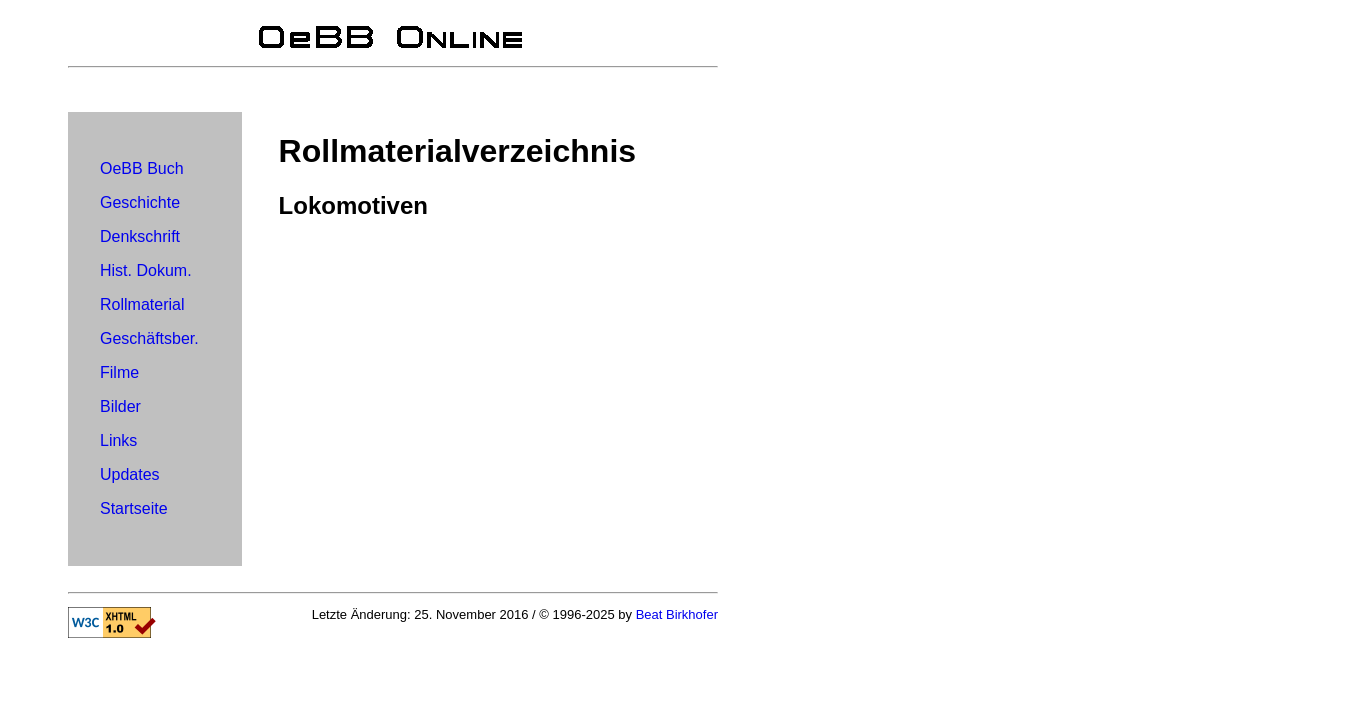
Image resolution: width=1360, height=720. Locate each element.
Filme (119, 372)
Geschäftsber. (149, 338)
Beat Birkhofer (677, 614)
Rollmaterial (142, 304)
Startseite (134, 508)
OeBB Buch (142, 168)
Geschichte (140, 202)
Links (118, 440)
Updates (130, 474)
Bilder (120, 406)
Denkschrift (140, 236)
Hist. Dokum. (146, 270)
